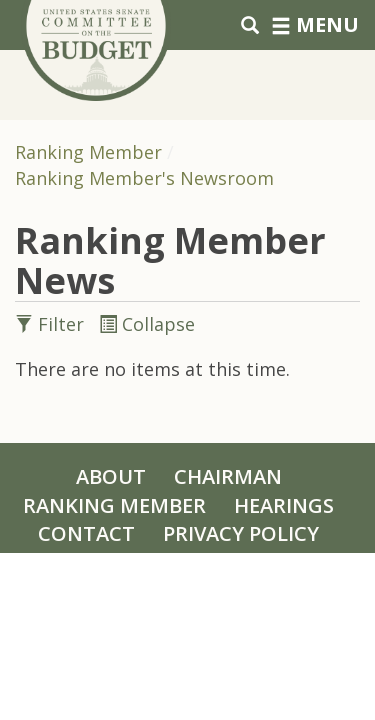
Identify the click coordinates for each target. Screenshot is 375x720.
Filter (52, 324)
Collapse (147, 324)
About (111, 476)
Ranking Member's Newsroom (144, 178)
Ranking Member (88, 152)
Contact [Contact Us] (86, 533)
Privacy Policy (241, 533)
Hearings (284, 505)
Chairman (228, 476)
